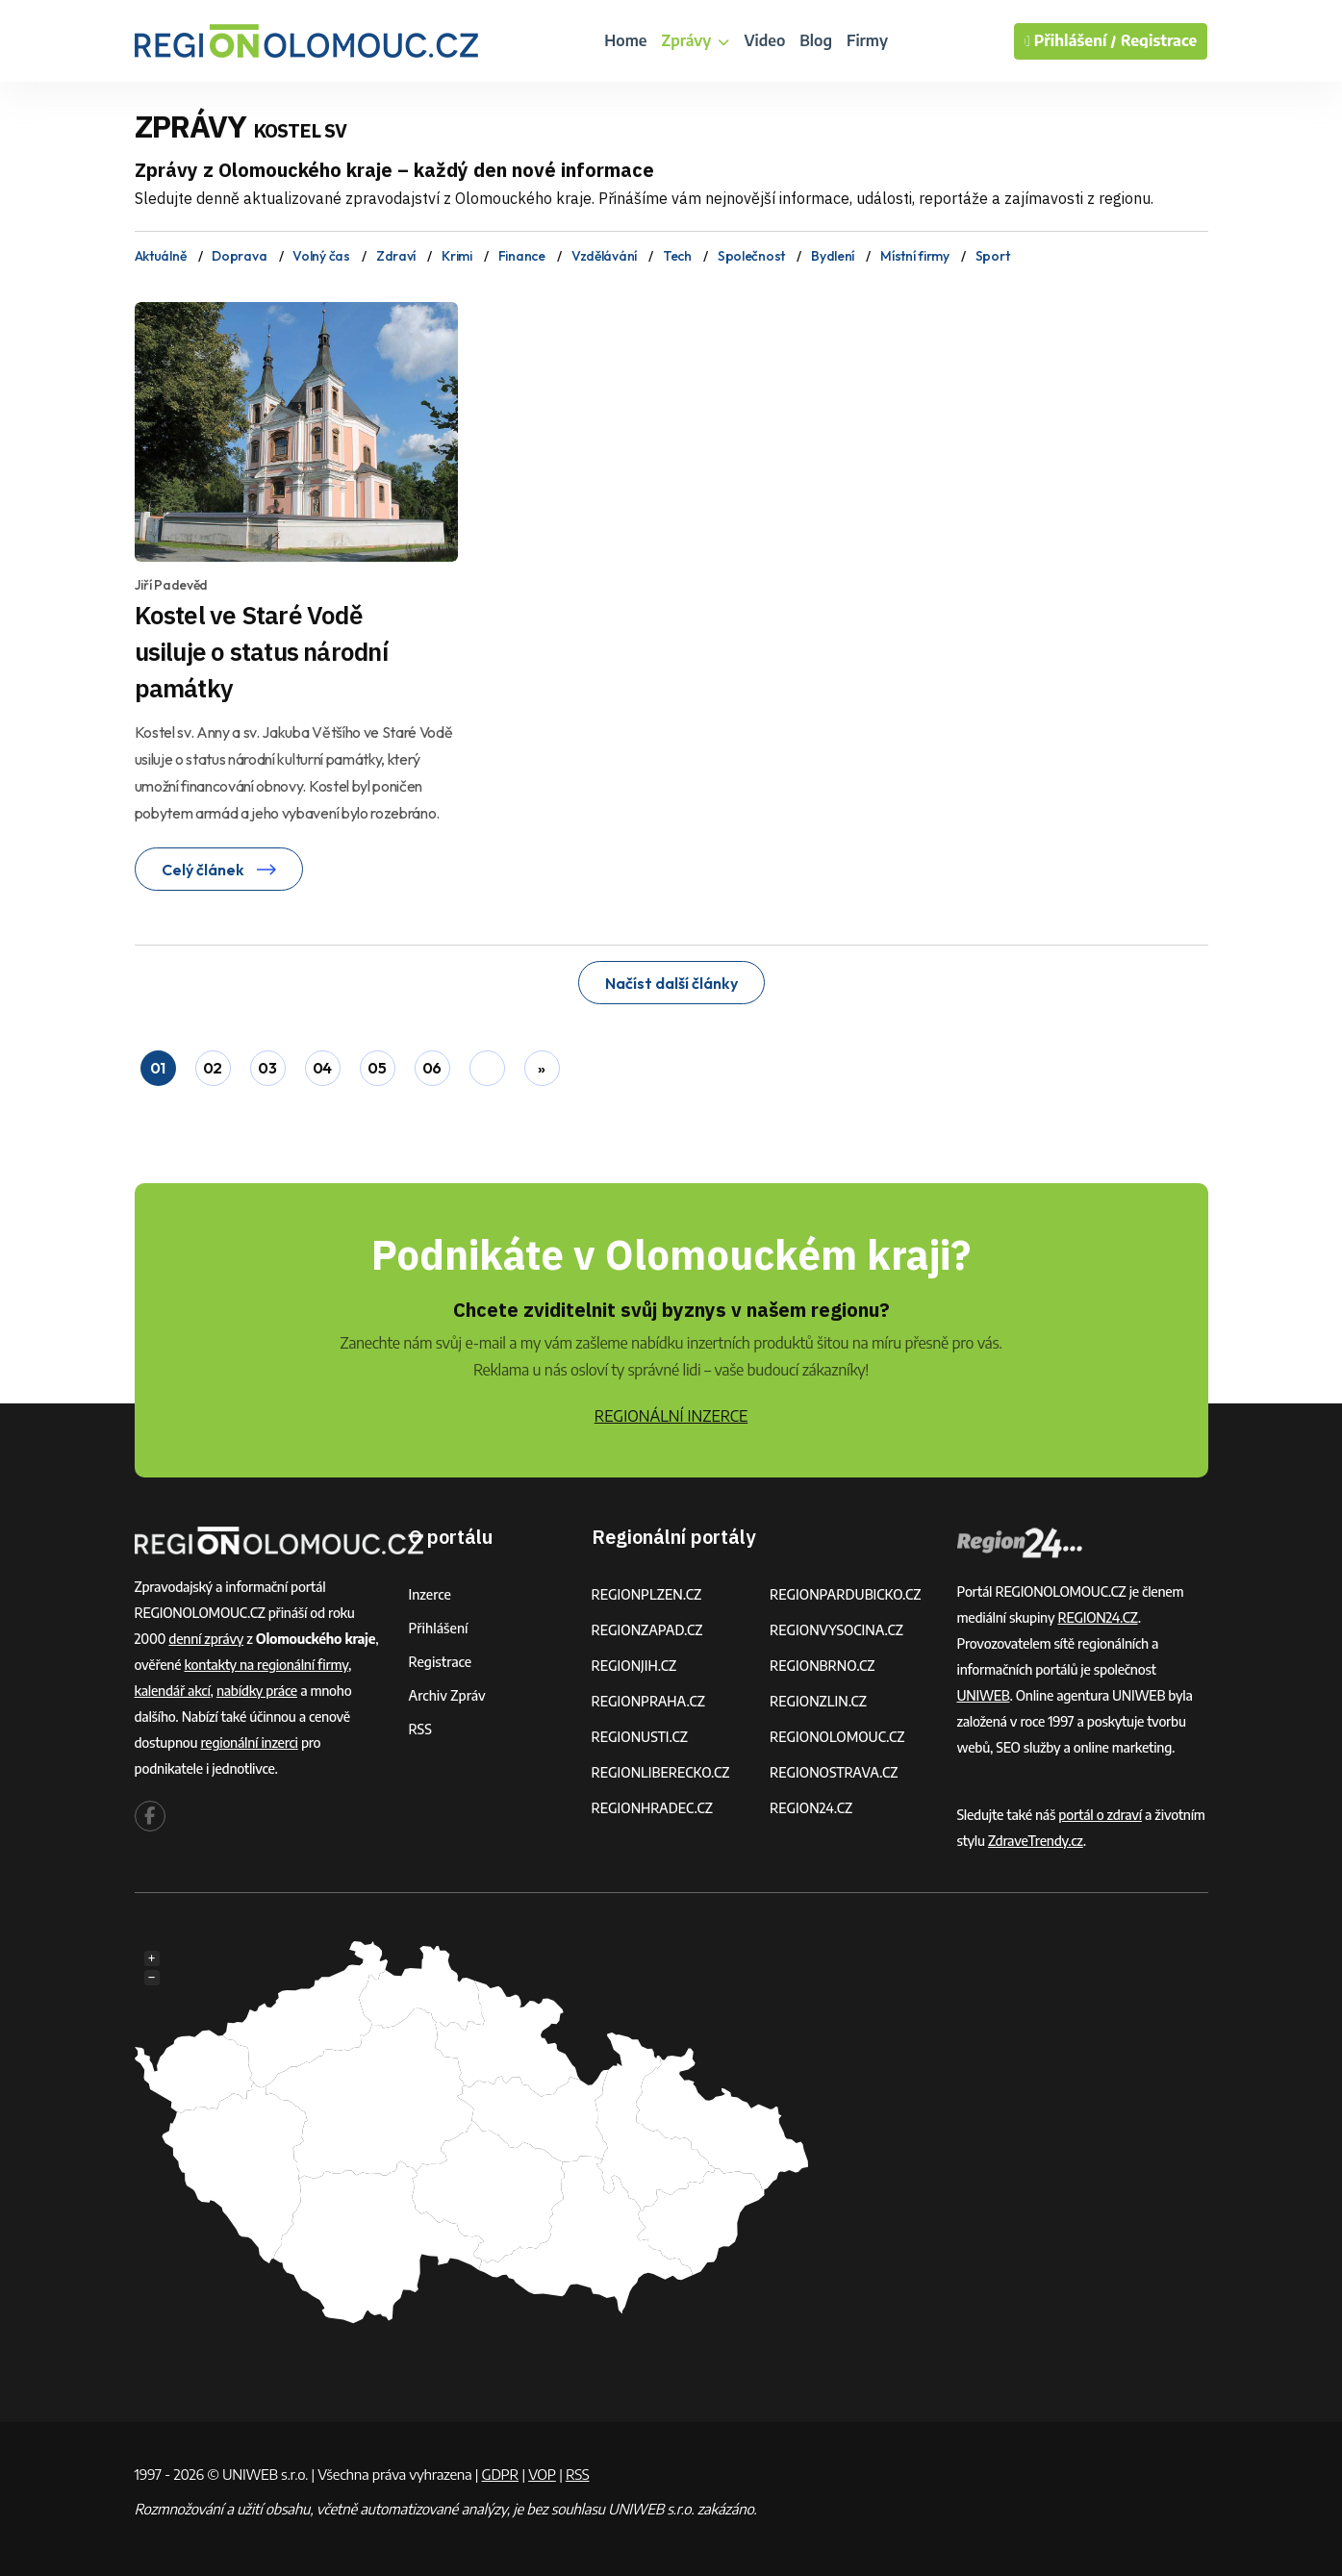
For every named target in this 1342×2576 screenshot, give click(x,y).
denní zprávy (205, 1638)
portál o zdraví (1100, 1814)
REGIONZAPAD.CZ (647, 1630)
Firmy (867, 40)
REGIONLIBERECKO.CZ (661, 1772)
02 (212, 1067)
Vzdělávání (604, 256)
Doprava (239, 256)
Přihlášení (438, 1628)
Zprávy (695, 40)
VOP (542, 2474)
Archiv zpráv (447, 1695)
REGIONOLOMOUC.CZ (837, 1737)
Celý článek (219, 869)
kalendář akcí (173, 1690)
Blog (815, 40)
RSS (420, 1729)
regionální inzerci (248, 1742)
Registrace (1159, 41)
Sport (992, 256)
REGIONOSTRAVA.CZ (834, 1772)
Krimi (457, 256)
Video (764, 40)
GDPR (500, 2474)
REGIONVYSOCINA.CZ (836, 1630)
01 (157, 1067)
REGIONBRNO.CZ (822, 1665)
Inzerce (430, 1594)
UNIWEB (983, 1695)
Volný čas (320, 256)
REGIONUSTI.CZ (640, 1737)
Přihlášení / (1071, 41)
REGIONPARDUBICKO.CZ (846, 1594)
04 (322, 1067)
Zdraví (396, 256)
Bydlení (832, 256)
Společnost (751, 256)
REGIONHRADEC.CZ (652, 1808)
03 (267, 1067)
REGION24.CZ (811, 1808)
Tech (677, 256)
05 (376, 1067)
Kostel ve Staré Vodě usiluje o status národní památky (261, 651)
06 (432, 1067)
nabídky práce (256, 1690)
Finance (521, 256)
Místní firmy (915, 256)
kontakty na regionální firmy (266, 1664)
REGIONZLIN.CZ (818, 1701)
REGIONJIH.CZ (634, 1665)
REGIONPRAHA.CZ (648, 1701)
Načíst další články (671, 983)
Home (625, 40)
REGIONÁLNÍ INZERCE (671, 1416)
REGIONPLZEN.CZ (647, 1594)
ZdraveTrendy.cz (1035, 1840)
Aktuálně (161, 256)
